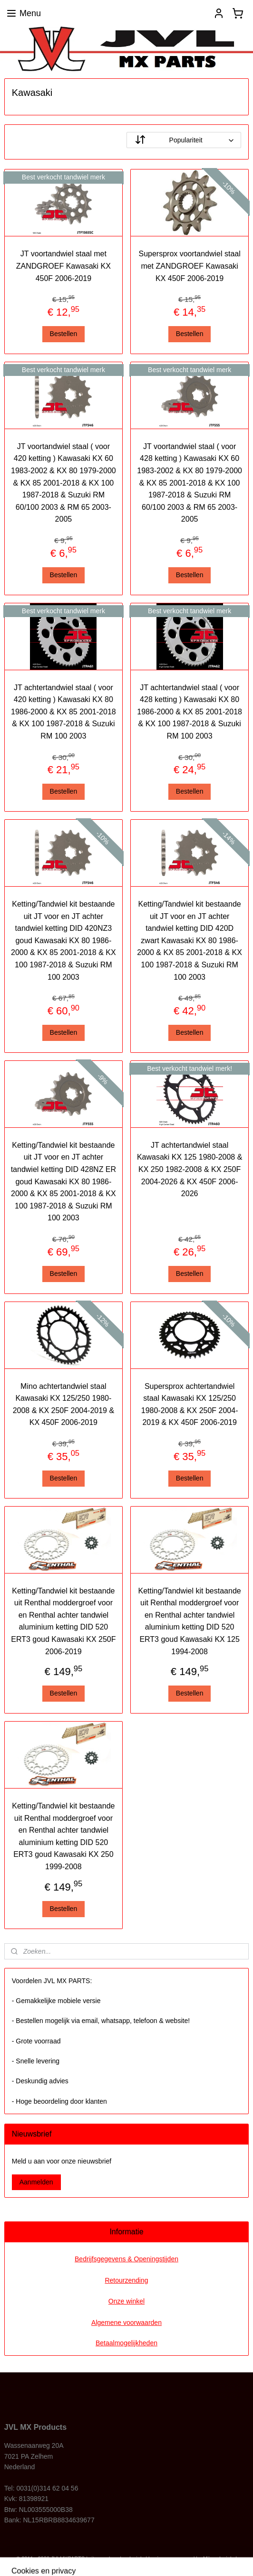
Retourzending (126, 2280)
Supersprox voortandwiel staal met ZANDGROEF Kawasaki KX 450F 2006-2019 (189, 266)
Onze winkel (126, 2301)
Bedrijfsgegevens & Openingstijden (126, 2259)
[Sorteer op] (184, 140)
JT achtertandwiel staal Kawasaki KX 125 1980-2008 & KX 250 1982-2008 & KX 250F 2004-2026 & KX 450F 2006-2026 (189, 1169)
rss (115, 2558)
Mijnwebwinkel (220, 2558)
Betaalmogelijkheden (126, 2343)
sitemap (98, 2558)
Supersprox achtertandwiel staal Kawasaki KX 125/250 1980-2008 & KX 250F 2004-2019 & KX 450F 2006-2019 (189, 1404)
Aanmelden (36, 2182)
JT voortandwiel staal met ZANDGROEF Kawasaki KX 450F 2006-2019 (63, 266)
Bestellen (64, 333)
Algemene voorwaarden (126, 2322)
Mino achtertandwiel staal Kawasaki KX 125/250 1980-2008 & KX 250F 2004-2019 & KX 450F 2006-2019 (64, 1404)
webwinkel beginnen (146, 2558)
